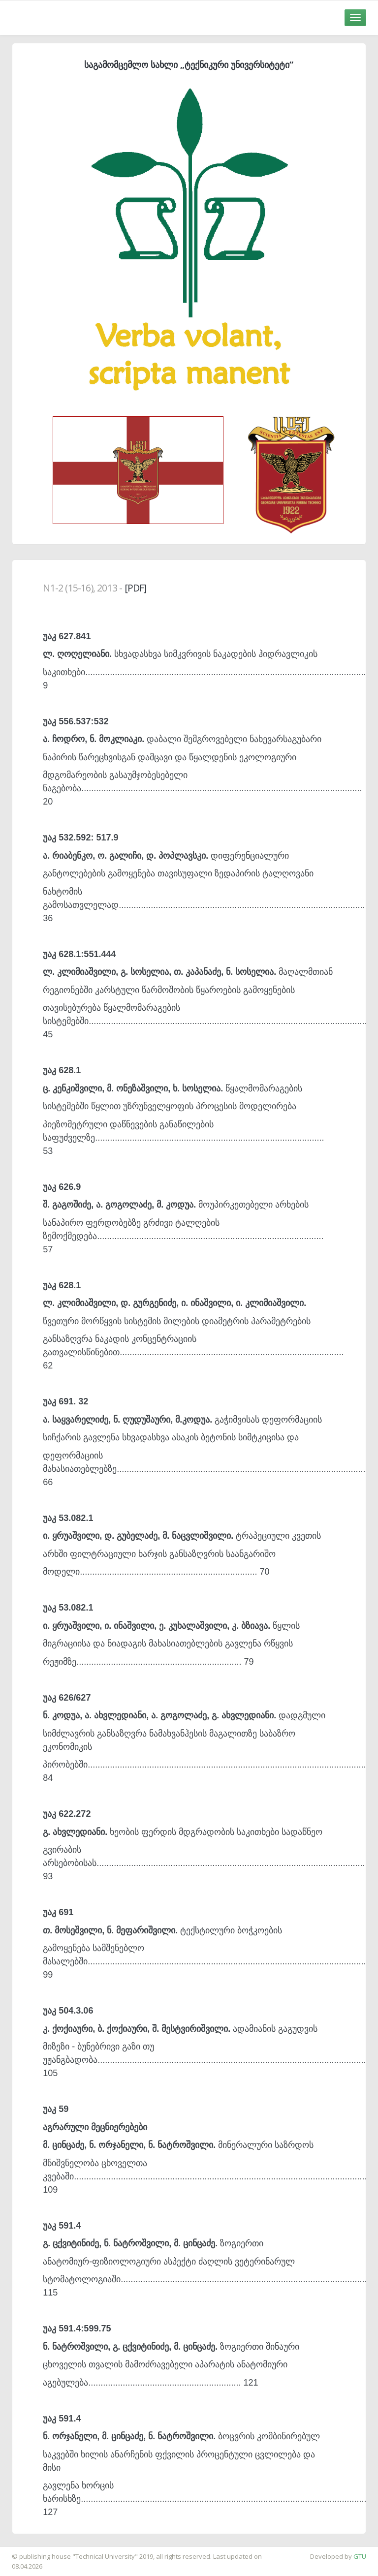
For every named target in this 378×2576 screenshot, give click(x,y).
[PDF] (136, 587)
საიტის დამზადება (29, 2551)
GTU (359, 2556)
